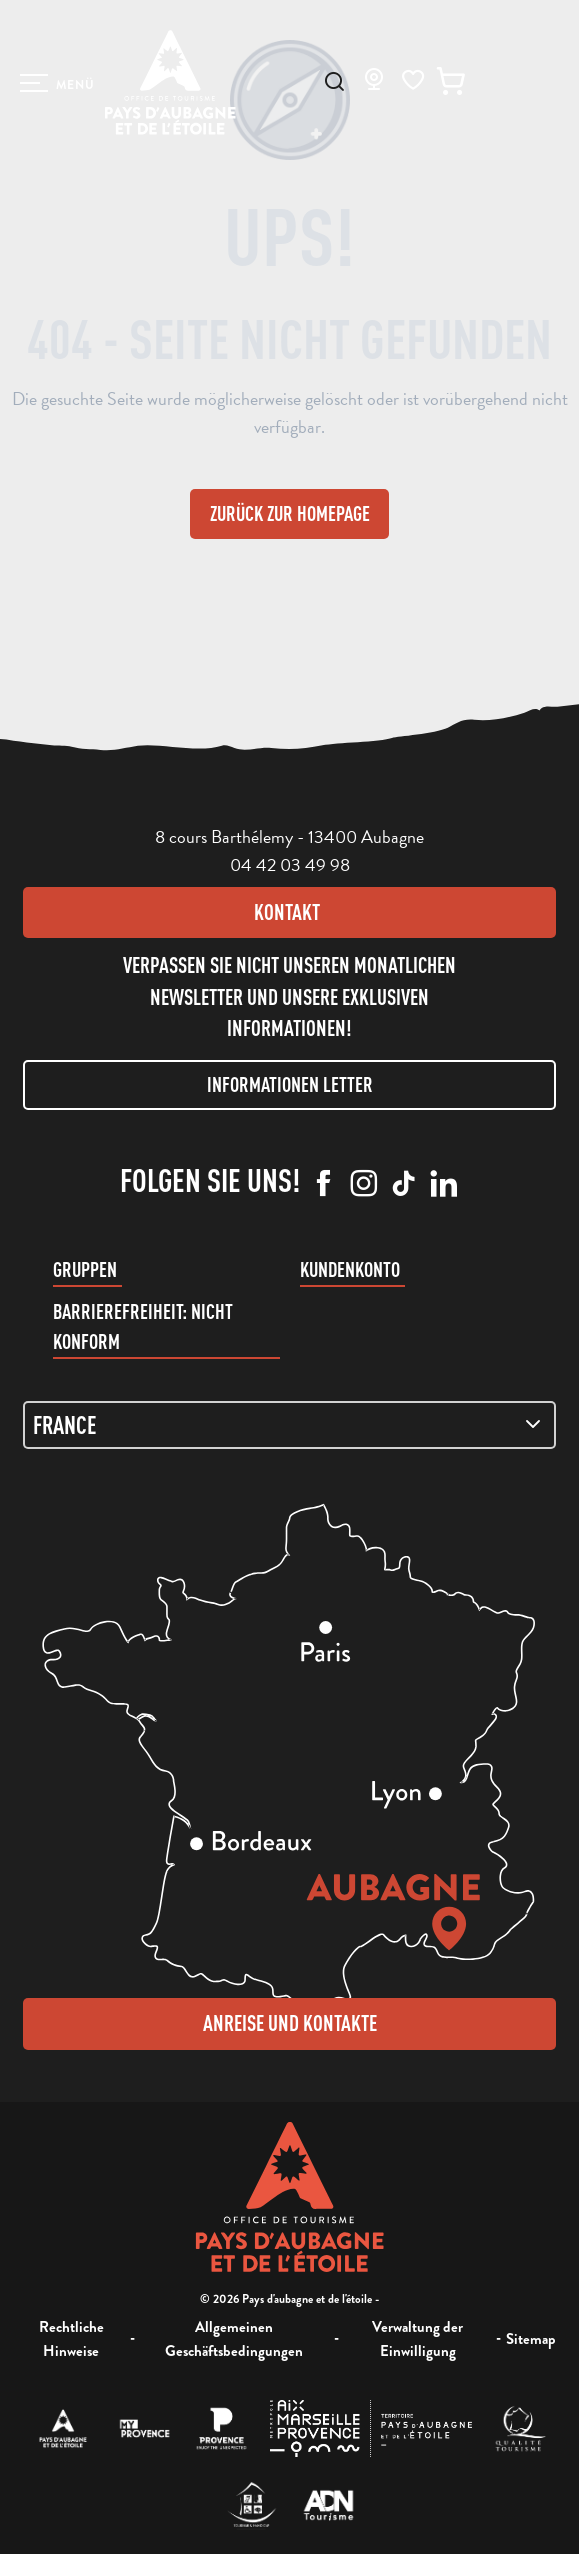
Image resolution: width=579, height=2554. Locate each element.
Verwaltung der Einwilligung (417, 2339)
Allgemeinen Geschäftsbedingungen (234, 2339)
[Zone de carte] (289, 1425)
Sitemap (531, 2339)
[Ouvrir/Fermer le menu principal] (57, 83)
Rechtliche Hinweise (71, 2339)
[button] (334, 81)
